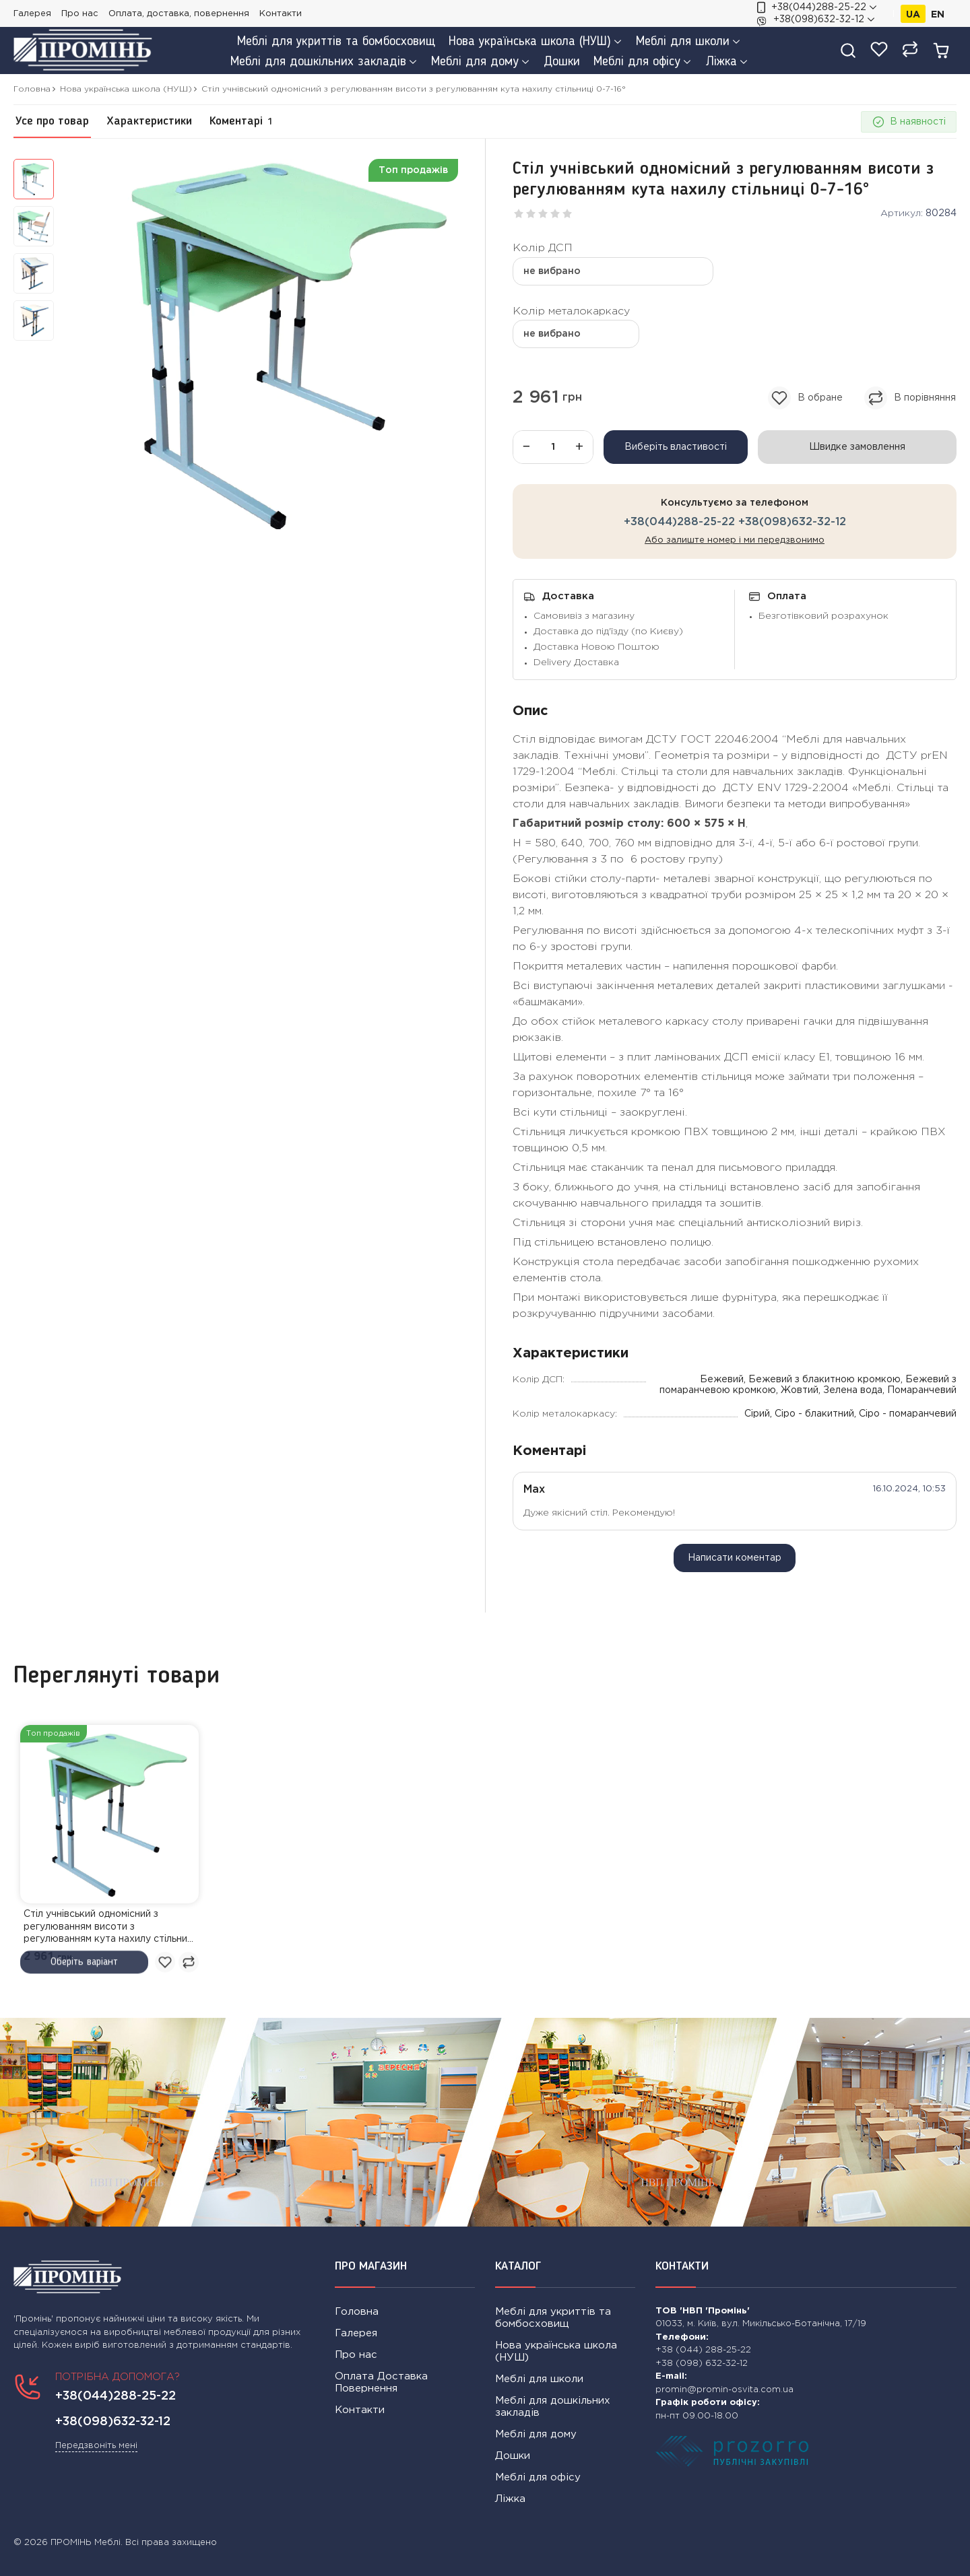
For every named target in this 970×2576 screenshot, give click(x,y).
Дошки (512, 2455)
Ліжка (510, 2499)
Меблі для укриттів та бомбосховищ (553, 2317)
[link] (109, 1814)
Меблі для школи (539, 2379)
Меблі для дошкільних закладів (552, 2406)
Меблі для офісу (538, 2477)
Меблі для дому (536, 2434)
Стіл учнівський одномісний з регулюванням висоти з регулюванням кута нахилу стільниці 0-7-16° (109, 1927)
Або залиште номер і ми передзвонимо (735, 540)
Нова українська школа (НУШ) (556, 2351)
